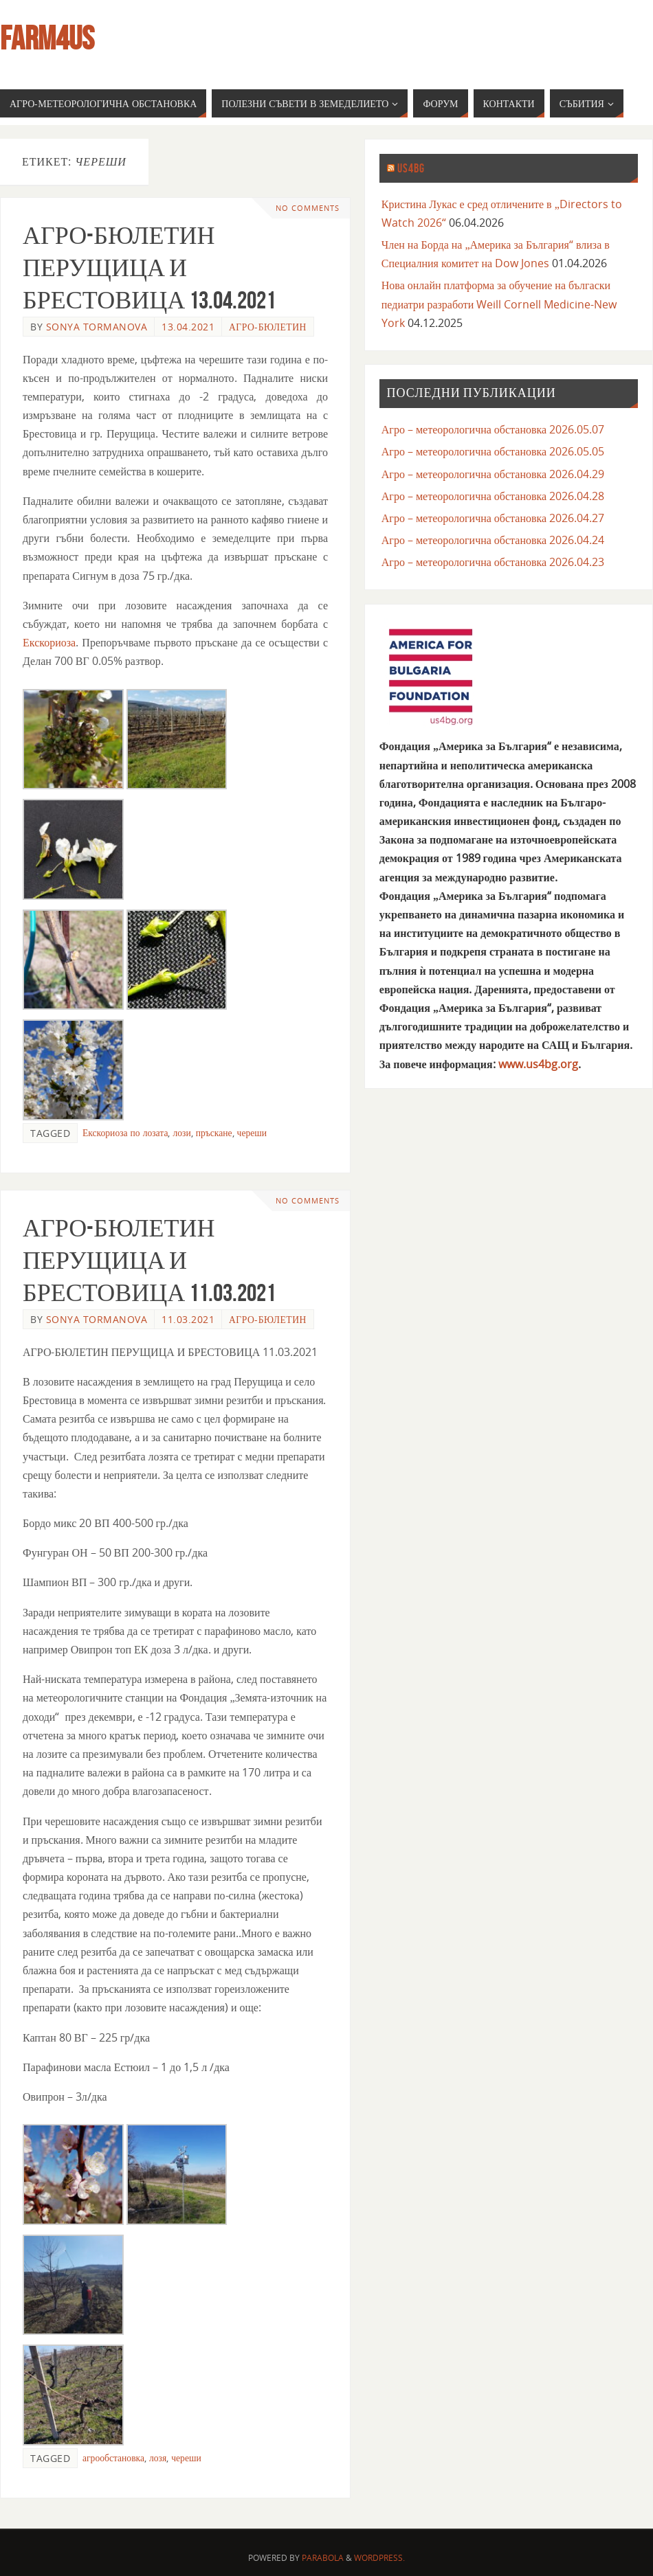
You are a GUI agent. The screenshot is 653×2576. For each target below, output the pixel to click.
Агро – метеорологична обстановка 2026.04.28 (492, 496)
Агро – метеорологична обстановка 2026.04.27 (492, 518)
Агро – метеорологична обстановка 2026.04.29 (492, 474)
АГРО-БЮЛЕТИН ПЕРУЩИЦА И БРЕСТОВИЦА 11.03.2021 (149, 1260)
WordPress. (379, 2558)
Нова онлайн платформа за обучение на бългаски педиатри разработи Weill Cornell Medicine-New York (499, 304)
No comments (308, 208)
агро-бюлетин (268, 326)
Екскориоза (49, 642)
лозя (157, 2457)
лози (181, 1132)
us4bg (411, 168)
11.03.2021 (188, 1319)
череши (252, 1132)
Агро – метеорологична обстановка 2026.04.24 (492, 539)
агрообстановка (113, 2457)
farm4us (47, 38)
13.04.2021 (188, 326)
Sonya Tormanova (97, 326)
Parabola (323, 2558)
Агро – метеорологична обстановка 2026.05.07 (492, 429)
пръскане (214, 1132)
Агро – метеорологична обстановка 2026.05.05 (492, 451)
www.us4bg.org (538, 1064)
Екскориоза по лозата (125, 1132)
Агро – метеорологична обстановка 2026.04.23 (492, 561)
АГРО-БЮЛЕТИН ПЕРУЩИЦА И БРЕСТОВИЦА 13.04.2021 (149, 267)
